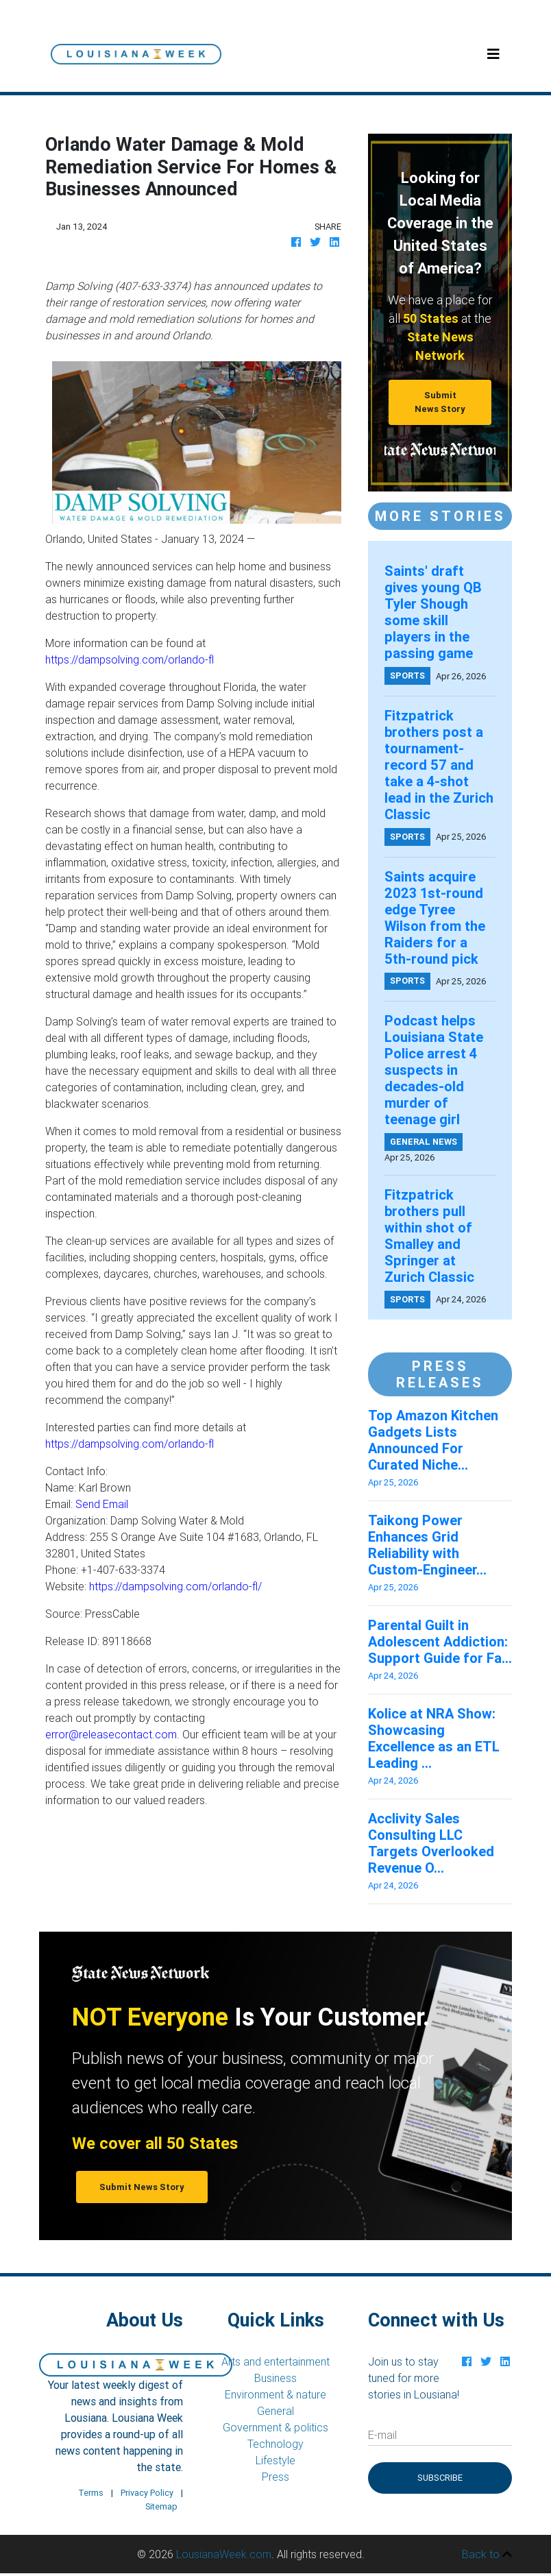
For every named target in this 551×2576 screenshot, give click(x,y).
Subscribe (440, 2477)
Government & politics (275, 2427)
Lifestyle (275, 2460)
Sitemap (161, 2506)
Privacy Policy (147, 2493)
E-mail (382, 2435)
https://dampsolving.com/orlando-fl (129, 659)
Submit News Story (440, 401)
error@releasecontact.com (111, 1734)
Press (275, 2476)
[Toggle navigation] (493, 54)
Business (275, 2378)
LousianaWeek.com (223, 2554)
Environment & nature (275, 2394)
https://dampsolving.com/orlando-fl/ (175, 1586)
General (275, 2411)
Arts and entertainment (275, 2361)
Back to (487, 2554)
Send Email (101, 1504)
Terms (90, 2493)
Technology (275, 2444)
